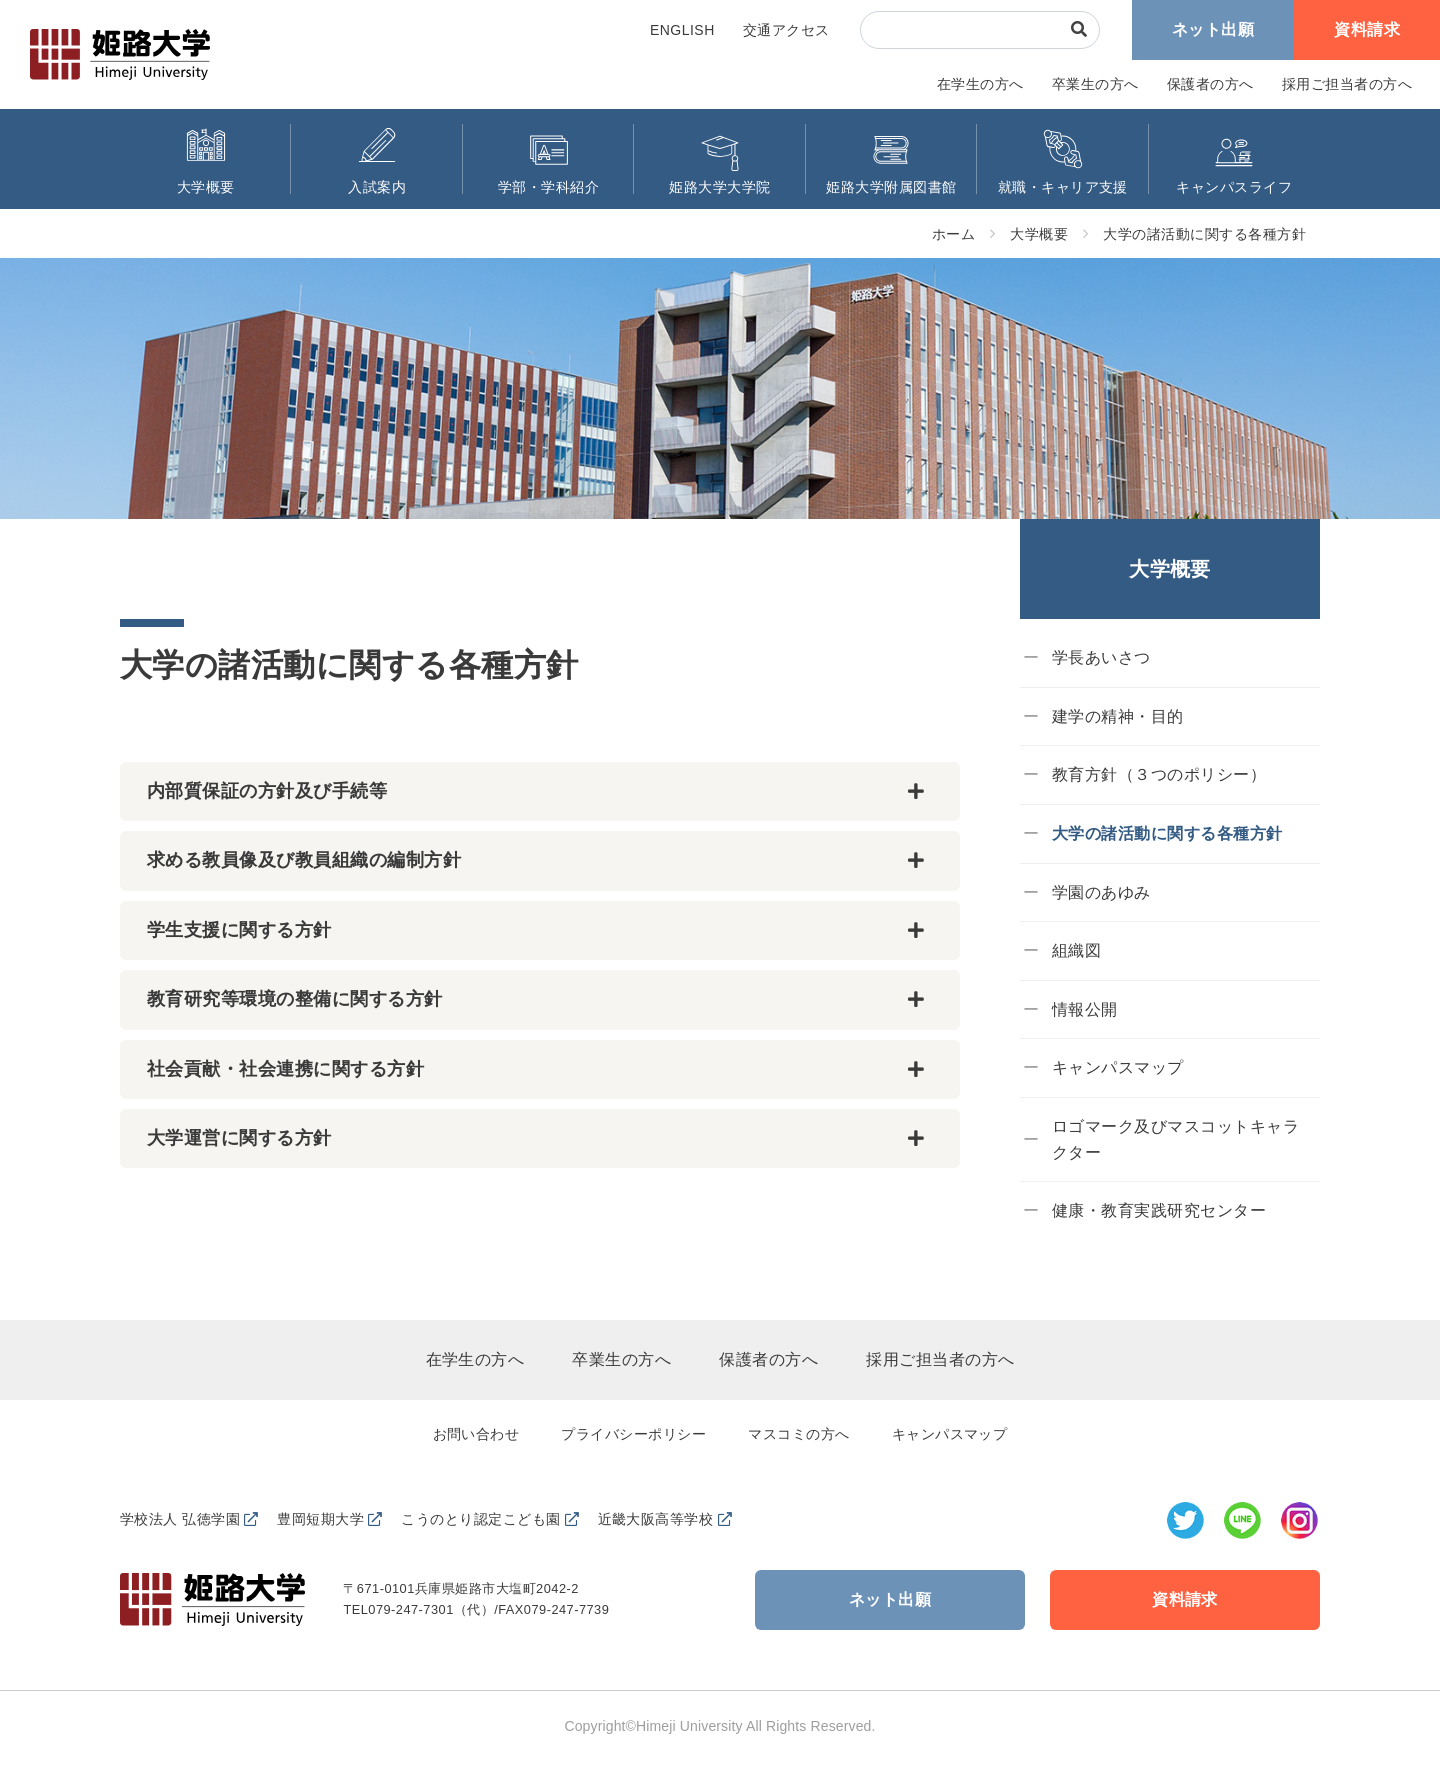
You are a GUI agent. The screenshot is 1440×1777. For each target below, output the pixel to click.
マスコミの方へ (798, 1434)
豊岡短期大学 (320, 1519)
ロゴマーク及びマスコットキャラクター (1175, 1139)
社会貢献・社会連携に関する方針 (285, 1069)
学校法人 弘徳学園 (180, 1519)
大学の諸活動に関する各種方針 (1204, 234)
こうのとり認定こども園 (480, 1519)
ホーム (953, 234)
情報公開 (1085, 1009)
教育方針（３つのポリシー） (1159, 774)
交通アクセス (786, 30)
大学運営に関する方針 (239, 1138)
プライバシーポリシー (633, 1434)
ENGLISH (682, 30)
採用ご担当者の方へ (1347, 84)
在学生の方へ (980, 84)
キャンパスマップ (1118, 1067)
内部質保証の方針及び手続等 (267, 791)
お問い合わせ (476, 1434)
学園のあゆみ (1101, 892)
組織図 (1076, 950)
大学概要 (1039, 234)
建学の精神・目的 (1118, 716)
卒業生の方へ (1095, 84)
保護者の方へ (1210, 84)
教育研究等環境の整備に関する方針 (295, 999)
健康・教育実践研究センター (1159, 1210)
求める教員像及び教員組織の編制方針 (304, 860)
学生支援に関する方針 (239, 930)
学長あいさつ (1101, 657)
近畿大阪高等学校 (656, 1519)
